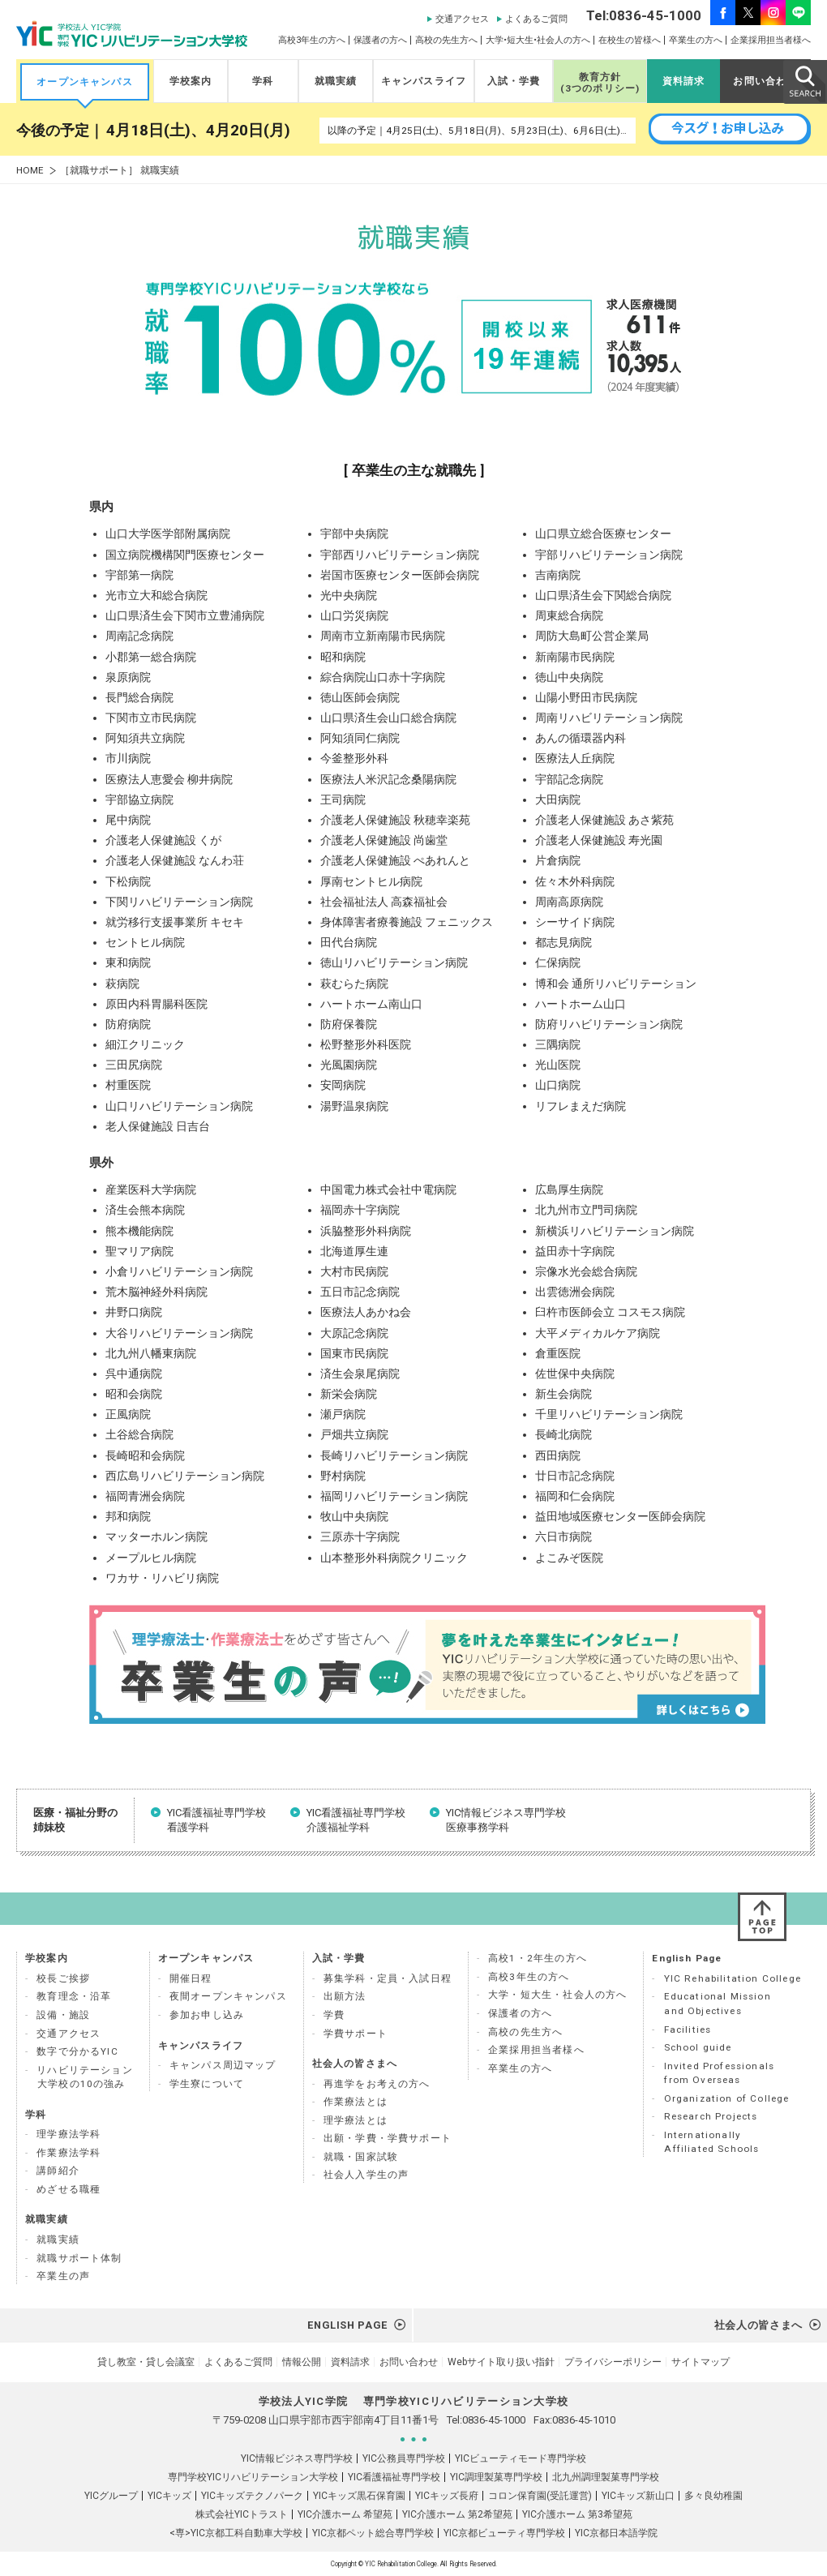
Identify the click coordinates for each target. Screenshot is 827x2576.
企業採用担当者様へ (771, 40)
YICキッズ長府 (446, 2495)
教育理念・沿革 (73, 1996)
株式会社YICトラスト (241, 2514)
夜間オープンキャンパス (228, 1996)
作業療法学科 (68, 2152)
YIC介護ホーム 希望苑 (345, 2514)
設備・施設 (63, 2015)
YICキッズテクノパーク (252, 2495)
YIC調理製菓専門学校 (496, 2477)
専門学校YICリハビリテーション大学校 (253, 2477)
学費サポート (356, 2033)
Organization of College (727, 2098)
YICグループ (111, 2495)
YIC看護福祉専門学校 (394, 2477)
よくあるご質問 (536, 19)
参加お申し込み (206, 2015)
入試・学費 (514, 81)
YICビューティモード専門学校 (520, 2458)
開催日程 (190, 1978)
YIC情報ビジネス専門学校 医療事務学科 (506, 1820)
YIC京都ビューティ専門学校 (504, 2533)
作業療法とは (356, 2101)
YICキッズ (169, 2495)
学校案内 (190, 81)
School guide (698, 2047)
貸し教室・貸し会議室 (146, 2362)
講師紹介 (57, 2170)
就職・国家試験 (361, 2156)
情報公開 (301, 2362)
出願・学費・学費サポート (388, 2138)
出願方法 (345, 1996)
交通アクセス (462, 19)
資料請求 (683, 81)
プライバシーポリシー (613, 2362)
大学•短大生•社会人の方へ (538, 40)
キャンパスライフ (423, 81)
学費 (334, 2015)
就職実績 (336, 81)
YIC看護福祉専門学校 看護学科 (216, 1820)
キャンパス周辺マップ (222, 2065)
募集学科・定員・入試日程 (388, 1978)
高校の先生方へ (446, 40)
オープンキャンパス (84, 82)
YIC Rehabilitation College (732, 1978)
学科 (262, 81)
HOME (30, 170)
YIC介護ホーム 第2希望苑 (457, 2514)
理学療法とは (356, 2120)
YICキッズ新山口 (638, 2495)
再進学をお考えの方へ (377, 2084)
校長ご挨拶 (63, 1978)
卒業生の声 (63, 2276)
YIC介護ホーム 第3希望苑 (577, 2514)
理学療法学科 (68, 2134)
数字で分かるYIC (77, 2051)
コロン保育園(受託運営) (540, 2495)
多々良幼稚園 (713, 2495)
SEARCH (804, 81)
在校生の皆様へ (629, 40)
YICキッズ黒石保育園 (359, 2495)
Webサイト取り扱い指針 (501, 2362)
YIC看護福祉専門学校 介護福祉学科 (355, 1820)
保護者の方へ (380, 40)
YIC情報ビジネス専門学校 (297, 2458)
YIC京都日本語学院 (616, 2533)
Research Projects (711, 2116)
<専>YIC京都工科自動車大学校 (235, 2533)
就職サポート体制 (79, 2258)
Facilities (688, 2029)
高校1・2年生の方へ (537, 1958)
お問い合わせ (765, 81)
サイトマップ (700, 2362)
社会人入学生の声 (366, 2174)
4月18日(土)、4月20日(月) (198, 130)
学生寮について (206, 2084)
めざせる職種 (68, 2189)
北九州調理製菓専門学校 (605, 2477)
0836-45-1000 (493, 2420)
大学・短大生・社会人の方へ (557, 1994)
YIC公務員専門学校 (403, 2458)
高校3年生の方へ (311, 40)
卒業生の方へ (695, 40)
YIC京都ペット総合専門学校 (373, 2533)
